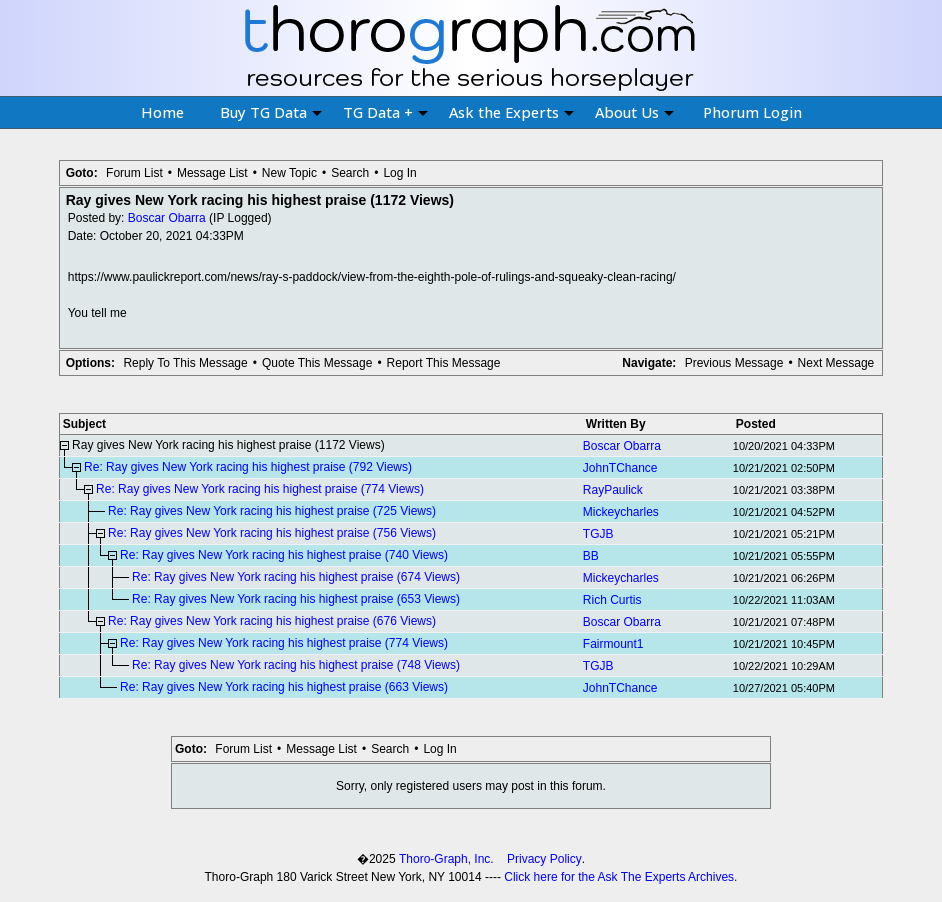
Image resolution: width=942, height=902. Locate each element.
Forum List (134, 173)
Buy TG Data (271, 112)
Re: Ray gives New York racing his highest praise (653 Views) (296, 599)
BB (591, 556)
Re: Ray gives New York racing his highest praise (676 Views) (272, 621)
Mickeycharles (621, 512)
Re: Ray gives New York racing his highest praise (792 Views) (248, 467)
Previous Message (734, 363)
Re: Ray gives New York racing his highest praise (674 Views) (296, 577)
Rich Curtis (612, 600)
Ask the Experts (511, 112)
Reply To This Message (185, 363)
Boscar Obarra (167, 218)
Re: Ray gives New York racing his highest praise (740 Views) (284, 555)
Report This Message (444, 363)
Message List (212, 173)
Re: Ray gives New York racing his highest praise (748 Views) (296, 665)
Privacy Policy (544, 859)
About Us (634, 112)
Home (162, 112)
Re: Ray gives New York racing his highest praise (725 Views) (272, 511)
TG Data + (385, 112)
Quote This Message (317, 363)
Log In (399, 173)
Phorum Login (752, 112)
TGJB (598, 534)
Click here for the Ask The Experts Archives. (620, 877)
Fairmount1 (613, 644)
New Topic (289, 173)
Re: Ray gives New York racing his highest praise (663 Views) (284, 687)
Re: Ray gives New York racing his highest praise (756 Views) (272, 533)
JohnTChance (620, 468)
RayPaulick (613, 490)
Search (350, 173)
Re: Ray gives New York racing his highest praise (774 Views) (260, 489)
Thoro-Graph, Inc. (446, 859)
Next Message (836, 363)
